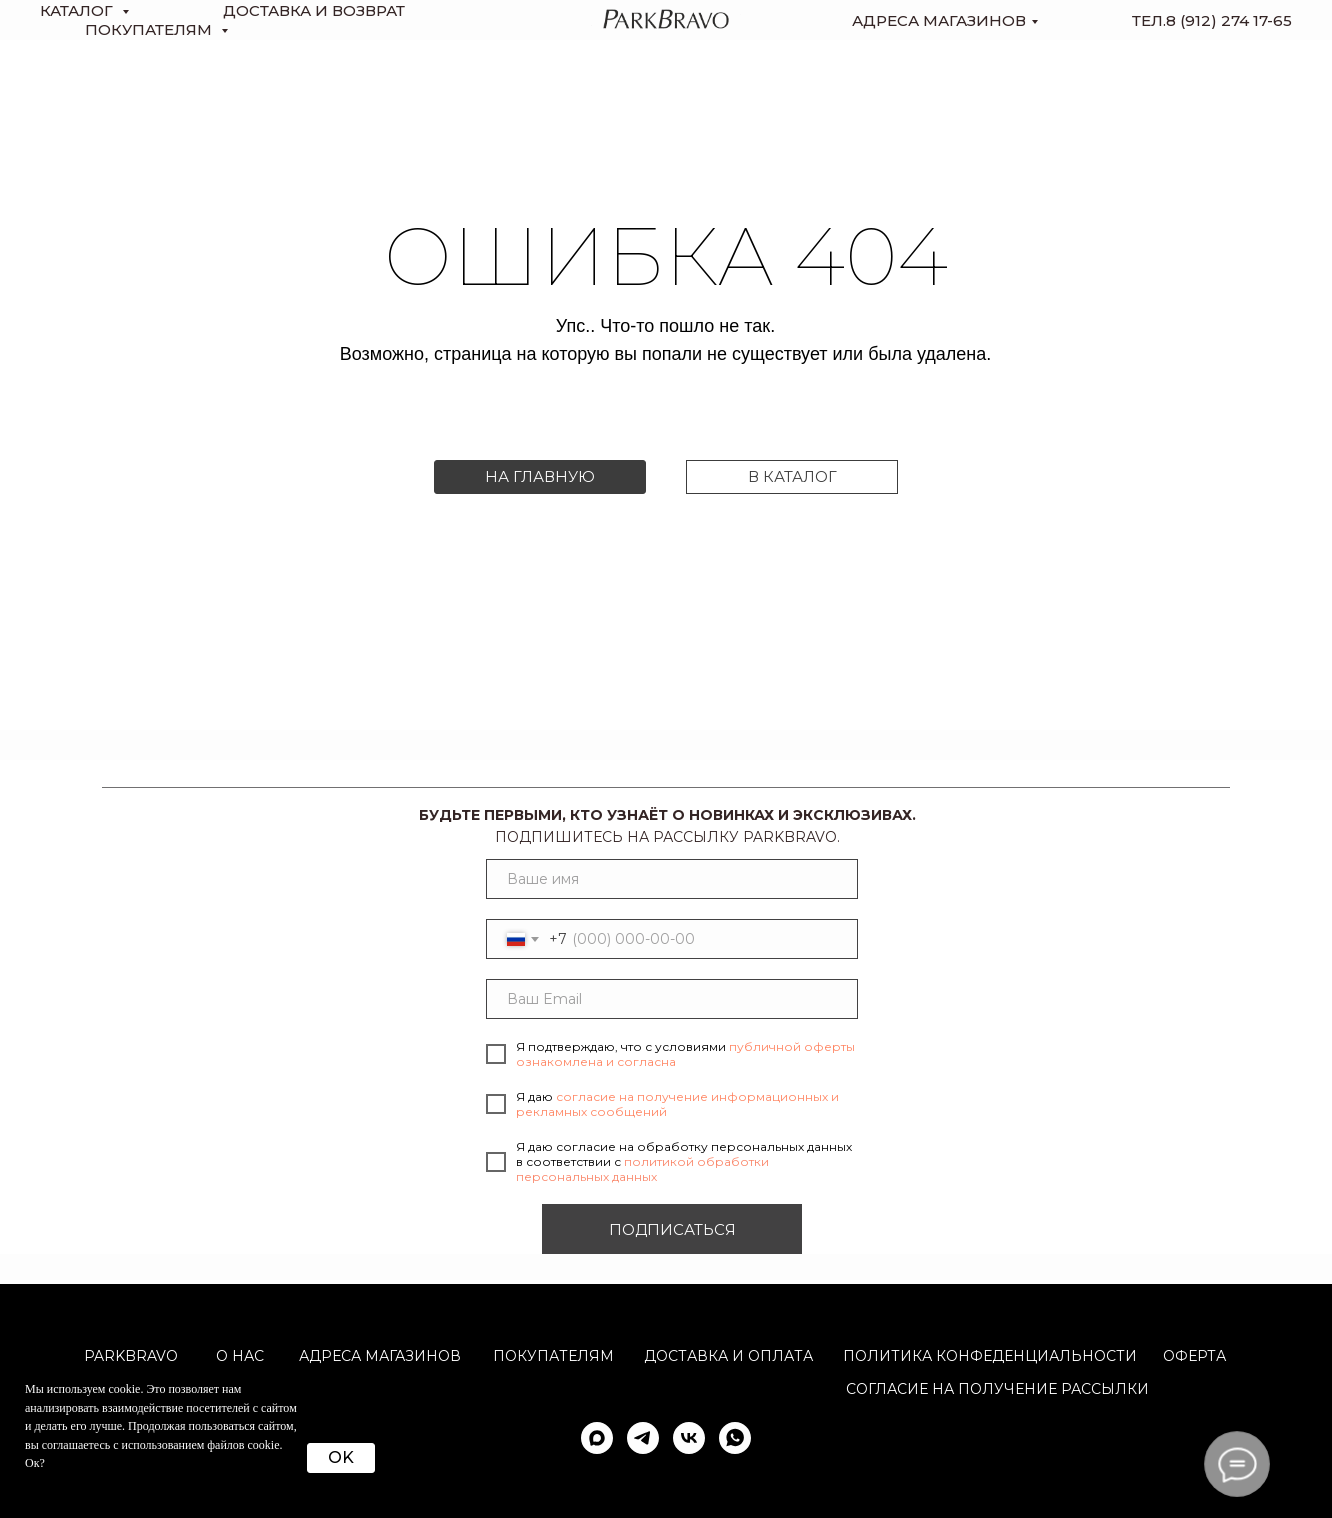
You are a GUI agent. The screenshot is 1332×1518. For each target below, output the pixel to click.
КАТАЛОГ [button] (78, 10)
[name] (672, 879)
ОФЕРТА (1194, 1356)
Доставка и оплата (728, 1356)
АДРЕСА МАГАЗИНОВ (380, 1356)
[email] (672, 999)
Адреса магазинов (939, 20)
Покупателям (553, 1356)
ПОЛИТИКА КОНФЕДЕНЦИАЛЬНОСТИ (990, 1356)
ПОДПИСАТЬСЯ (672, 1229)
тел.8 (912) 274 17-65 (1212, 20)
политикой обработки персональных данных (642, 1169)
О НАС (240, 1356)
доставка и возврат (314, 10)
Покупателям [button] (150, 29)
